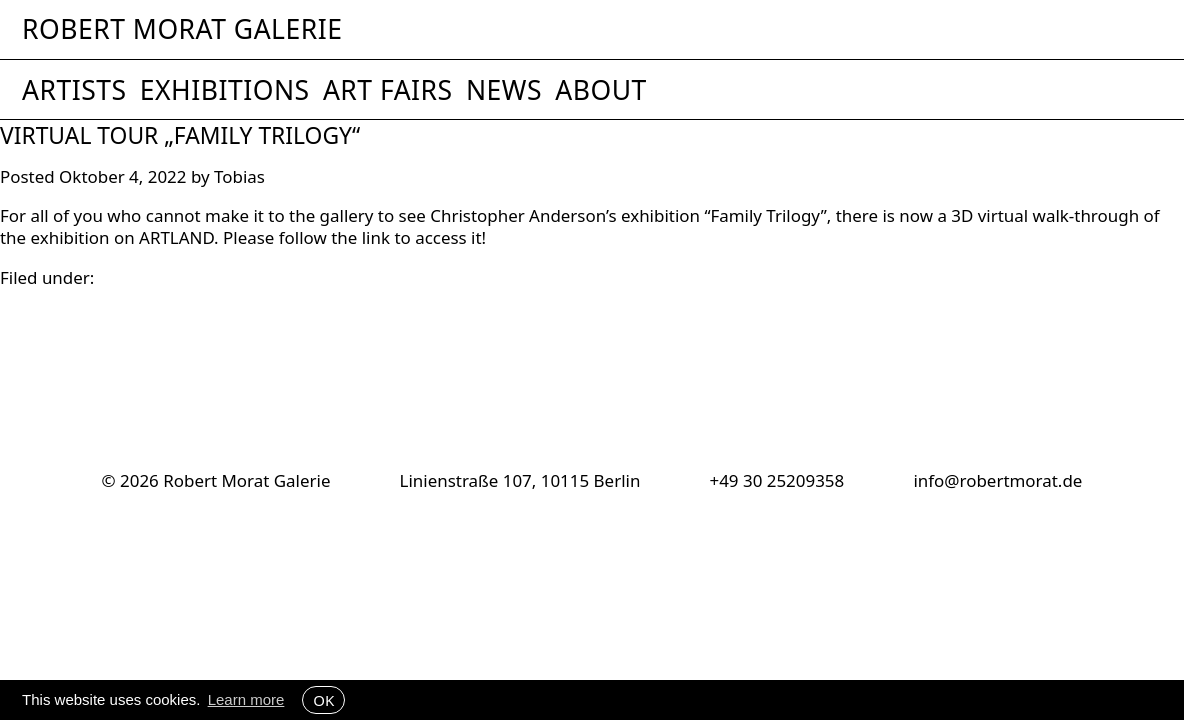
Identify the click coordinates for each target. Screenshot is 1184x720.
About (601, 90)
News (504, 90)
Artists (74, 90)
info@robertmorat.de (997, 480)
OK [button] (323, 700)
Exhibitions (225, 90)
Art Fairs (388, 90)
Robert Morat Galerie (182, 29)
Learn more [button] (246, 699)
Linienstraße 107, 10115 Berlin (520, 480)
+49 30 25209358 (776, 480)
